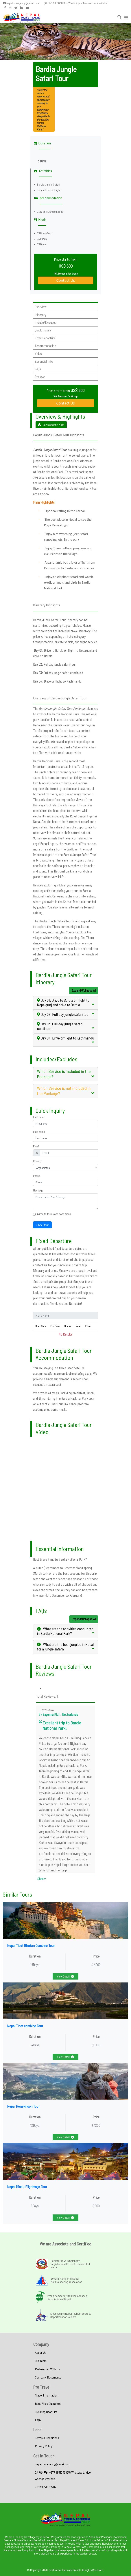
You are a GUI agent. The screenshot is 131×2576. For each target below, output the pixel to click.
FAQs (38, 2420)
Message (38, 1190)
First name (39, 1117)
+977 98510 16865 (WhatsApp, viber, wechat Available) (76, 3)
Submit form (42, 1225)
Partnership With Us (47, 2369)
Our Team (41, 2361)
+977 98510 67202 (45, 2487)
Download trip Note (51, 424)
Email (36, 1146)
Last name (39, 1131)
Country (37, 1161)
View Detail (65, 1976)
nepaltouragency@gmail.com (21, 3)
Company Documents (48, 2377)
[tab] (65, 1003)
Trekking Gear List (46, 2412)
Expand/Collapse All (83, 990)
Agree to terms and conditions (54, 1214)
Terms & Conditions (47, 2438)
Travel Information (46, 2395)
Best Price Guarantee (48, 2403)
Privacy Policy (43, 2446)
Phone (36, 1175)
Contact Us (65, 280)
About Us (40, 2352)
